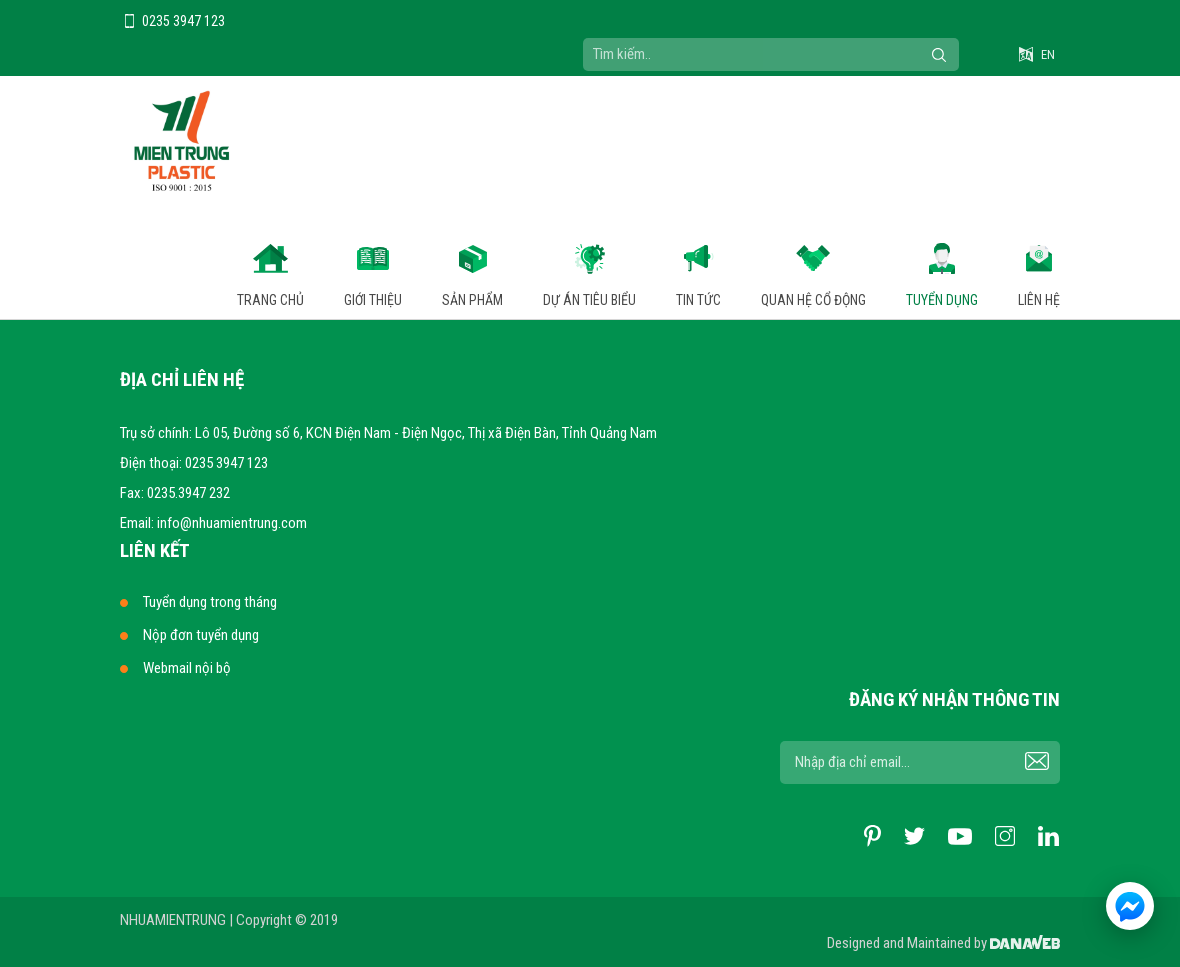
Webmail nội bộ (187, 668)
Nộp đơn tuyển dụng (201, 635)
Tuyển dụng (942, 300)
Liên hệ (1039, 300)
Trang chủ (270, 300)
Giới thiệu (373, 300)
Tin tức (698, 300)
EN (1048, 54)
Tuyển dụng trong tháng (210, 602)
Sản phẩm (472, 300)
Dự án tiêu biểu (589, 300)
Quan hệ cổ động (813, 300)
